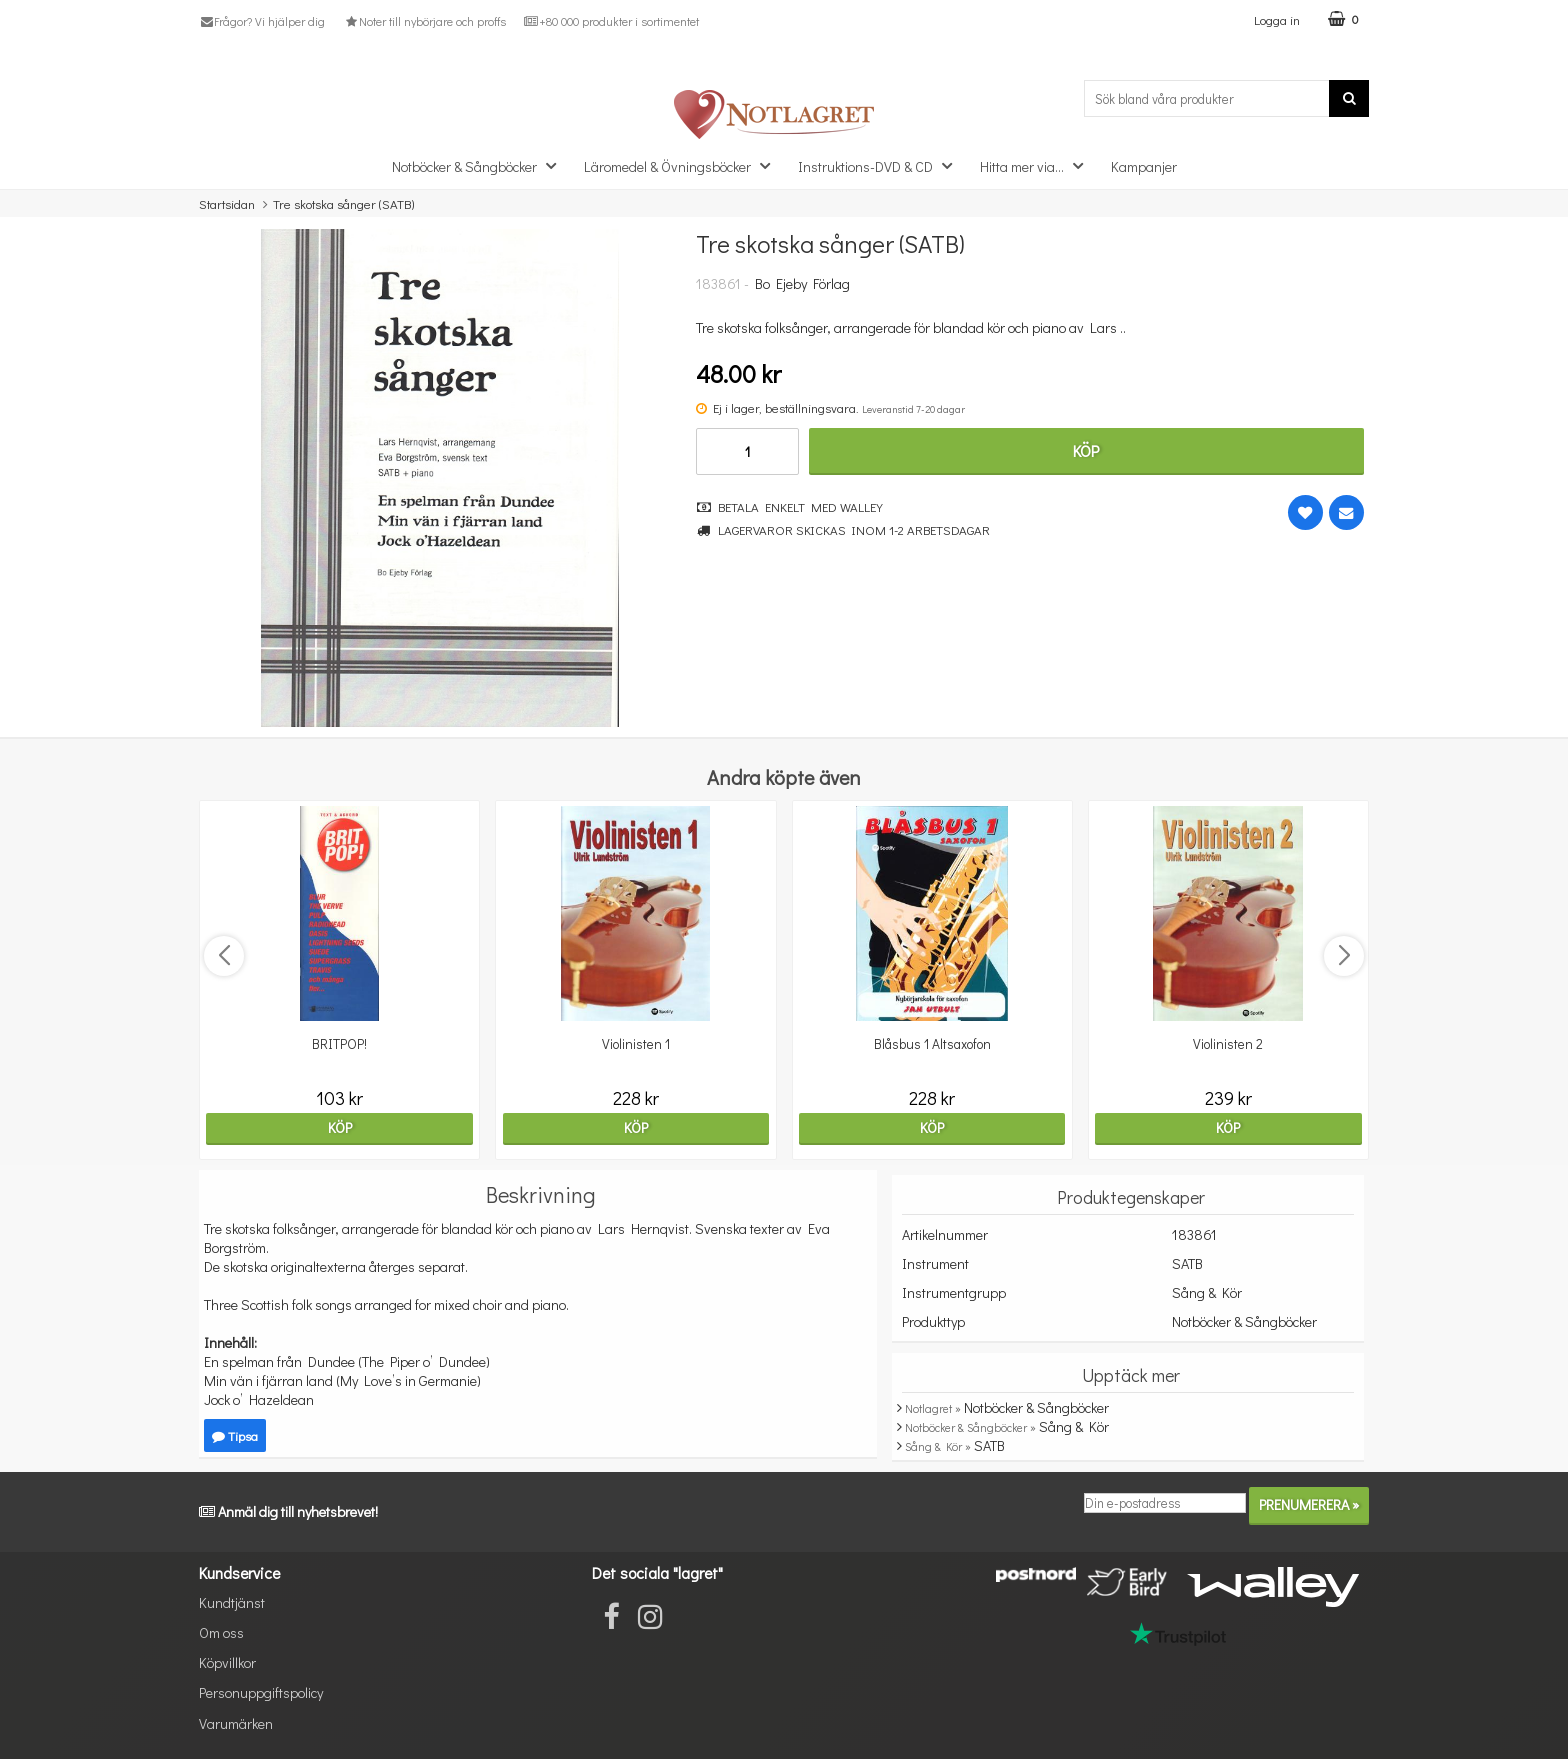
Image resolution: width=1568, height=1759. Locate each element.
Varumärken (236, 1723)
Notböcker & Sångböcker (480, 165)
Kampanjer (1144, 166)
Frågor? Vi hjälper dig (262, 21)
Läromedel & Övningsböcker (683, 165)
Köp (1086, 450)
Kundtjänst (232, 1602)
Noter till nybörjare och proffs (424, 21)
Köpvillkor (227, 1662)
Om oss (221, 1632)
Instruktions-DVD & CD (881, 165)
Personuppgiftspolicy (261, 1692)
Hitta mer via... (1037, 165)
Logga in (1277, 19)
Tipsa (235, 1435)
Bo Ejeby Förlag (802, 283)
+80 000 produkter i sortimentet (611, 21)
